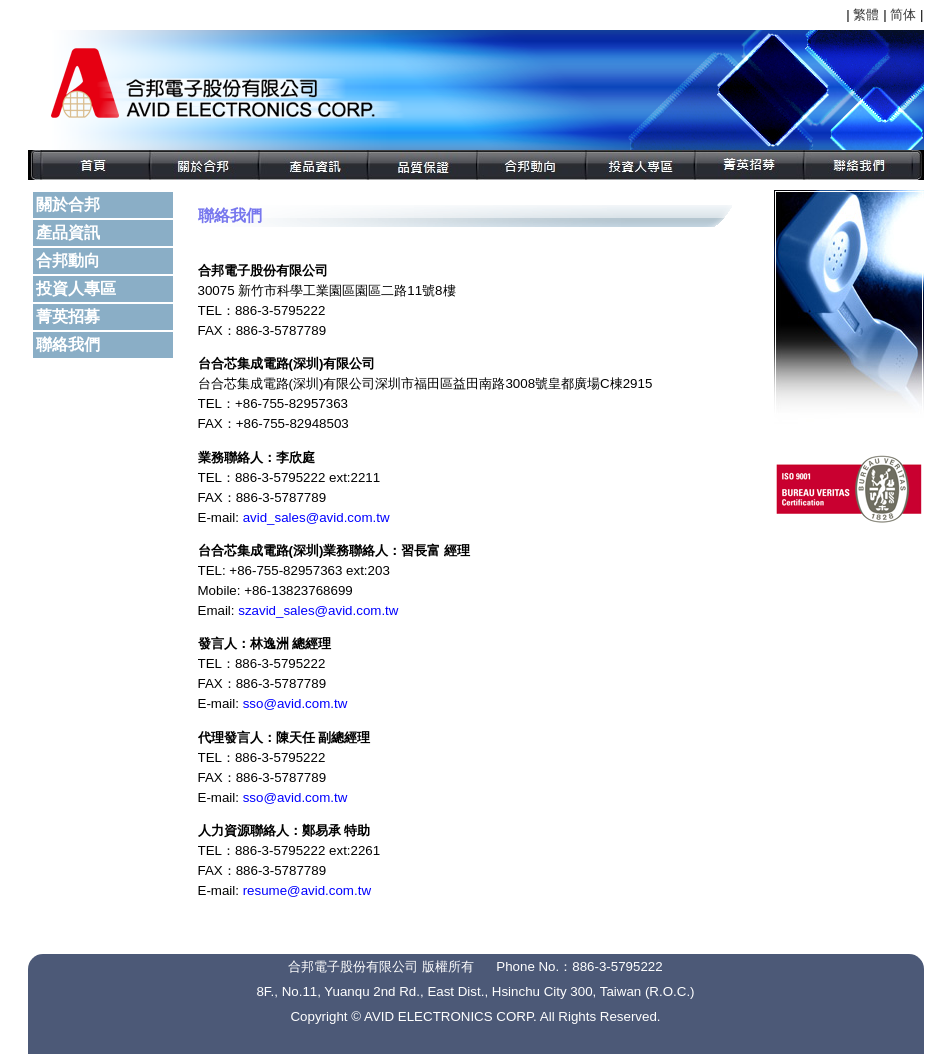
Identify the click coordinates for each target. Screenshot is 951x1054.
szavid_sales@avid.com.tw (318, 610)
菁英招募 (68, 316)
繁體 (866, 14)
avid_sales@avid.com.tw (316, 517)
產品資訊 (68, 232)
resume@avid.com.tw (307, 890)
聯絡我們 (68, 344)
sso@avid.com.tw (295, 703)
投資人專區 (76, 288)
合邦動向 (68, 260)
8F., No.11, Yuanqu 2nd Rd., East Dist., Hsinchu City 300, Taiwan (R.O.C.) (475, 991)
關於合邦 (68, 204)
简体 (903, 14)
